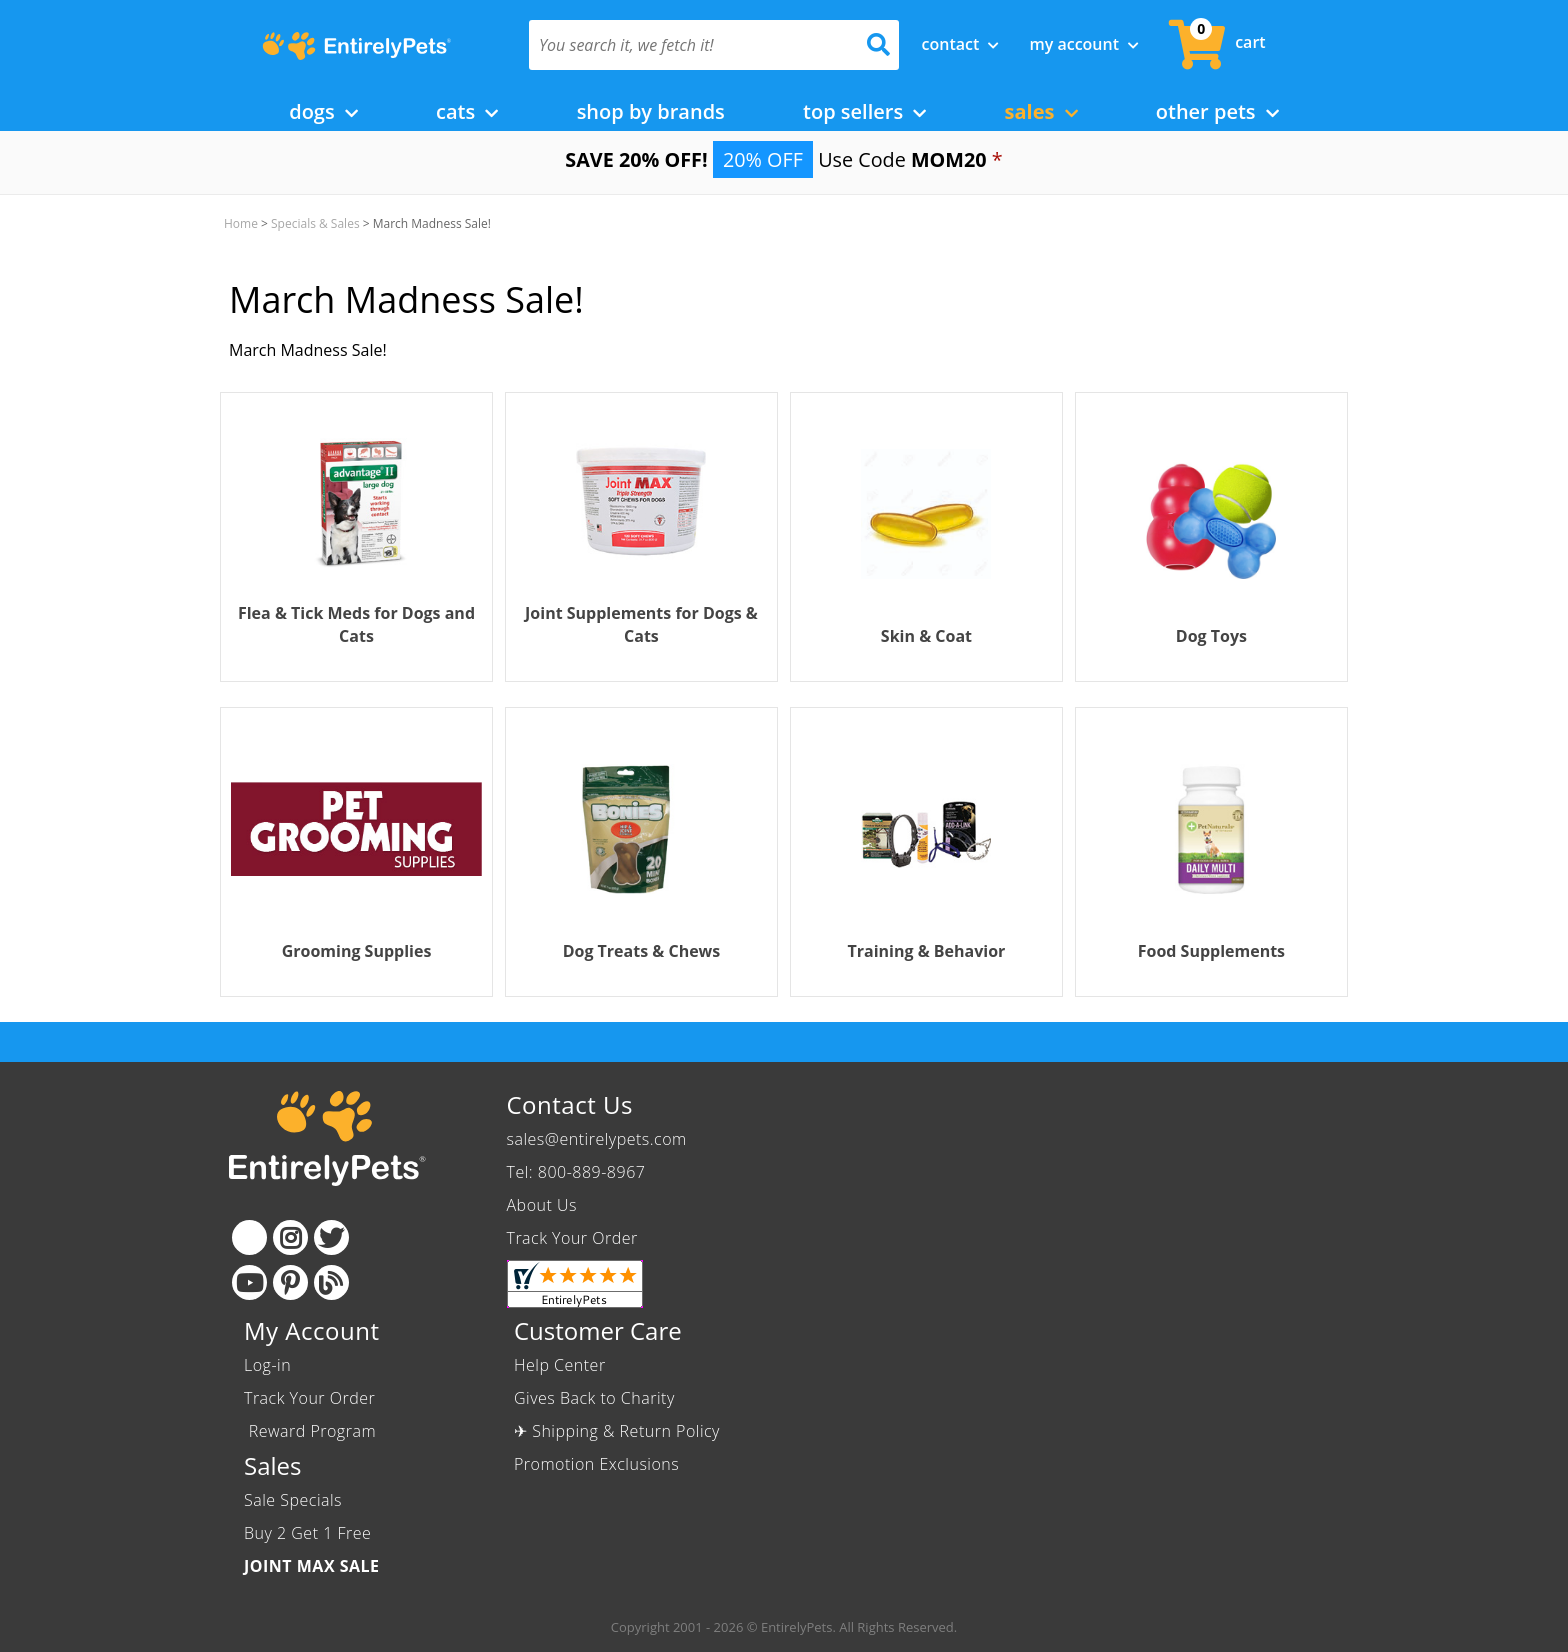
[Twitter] (331, 1237)
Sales (1041, 111)
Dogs (323, 111)
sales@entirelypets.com (597, 1139)
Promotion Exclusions (596, 1464)
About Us (542, 1205)
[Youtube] (249, 1282)
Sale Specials (293, 1500)
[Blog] (331, 1282)
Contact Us (570, 1104)
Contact (961, 44)
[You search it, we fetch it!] (686, 45)
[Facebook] (249, 1237)
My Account (1084, 44)
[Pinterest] (290, 1282)
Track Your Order (572, 1238)
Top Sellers (864, 111)
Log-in (267, 1365)
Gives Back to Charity (594, 1398)
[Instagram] (290, 1237)
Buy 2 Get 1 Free (307, 1533)
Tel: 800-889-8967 (576, 1172)
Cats (467, 111)
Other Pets (1217, 111)
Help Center (560, 1365)
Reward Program (312, 1431)
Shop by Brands (651, 111)
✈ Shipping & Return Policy (617, 1431)
